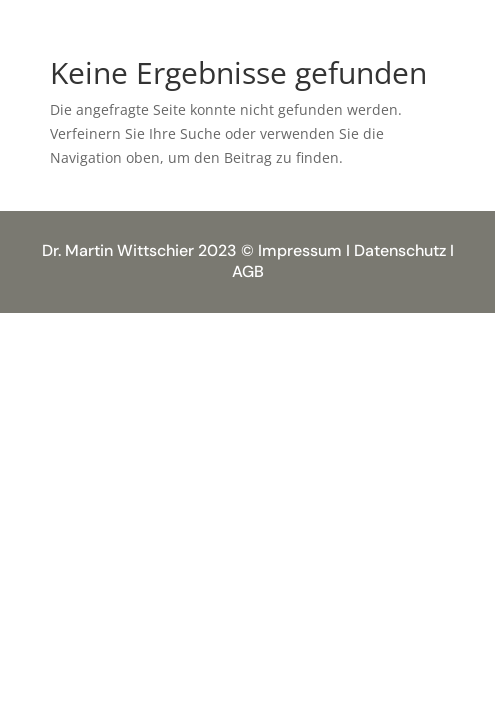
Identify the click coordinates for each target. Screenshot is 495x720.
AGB (248, 271)
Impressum (300, 250)
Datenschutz (400, 250)
